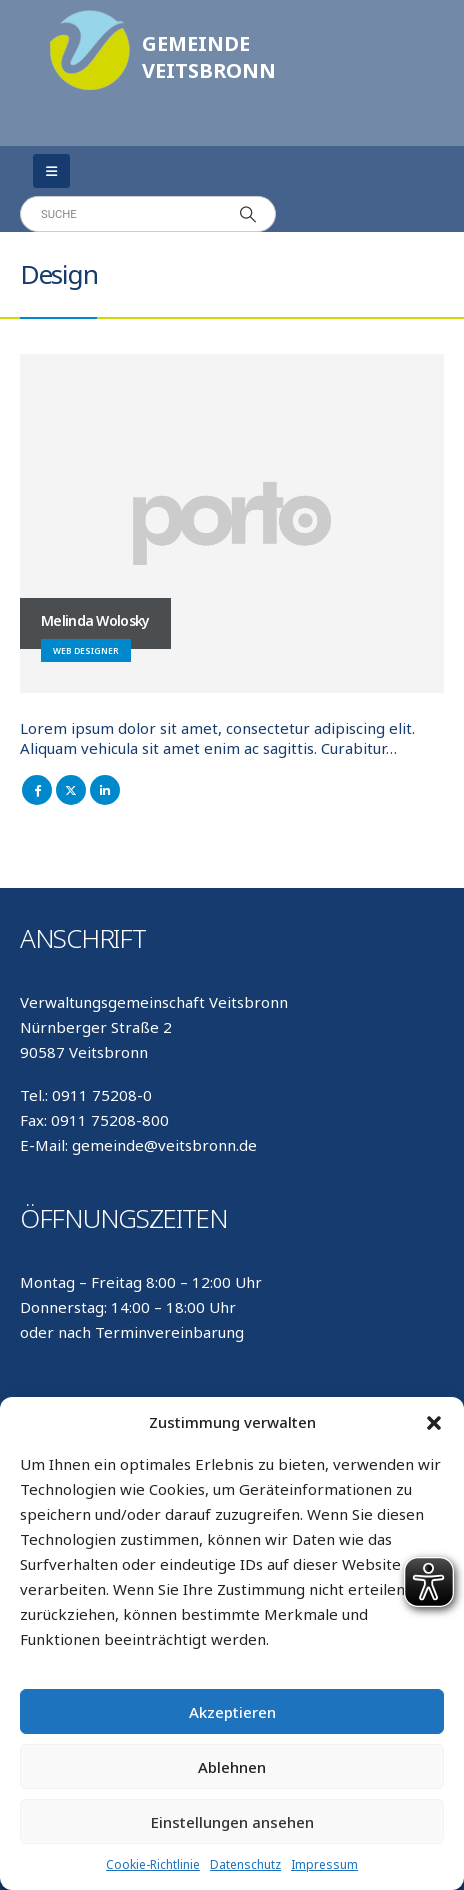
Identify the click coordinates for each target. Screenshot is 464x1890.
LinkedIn (105, 790)
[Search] (248, 214)
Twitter (71, 790)
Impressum (324, 1864)
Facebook (37, 790)
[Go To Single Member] (232, 523)
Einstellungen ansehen (232, 1822)
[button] (434, 1422)
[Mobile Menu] (51, 171)
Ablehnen (232, 1767)
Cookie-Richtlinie (153, 1864)
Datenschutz (245, 1864)
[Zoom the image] (90, 20)
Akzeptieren (232, 1712)
